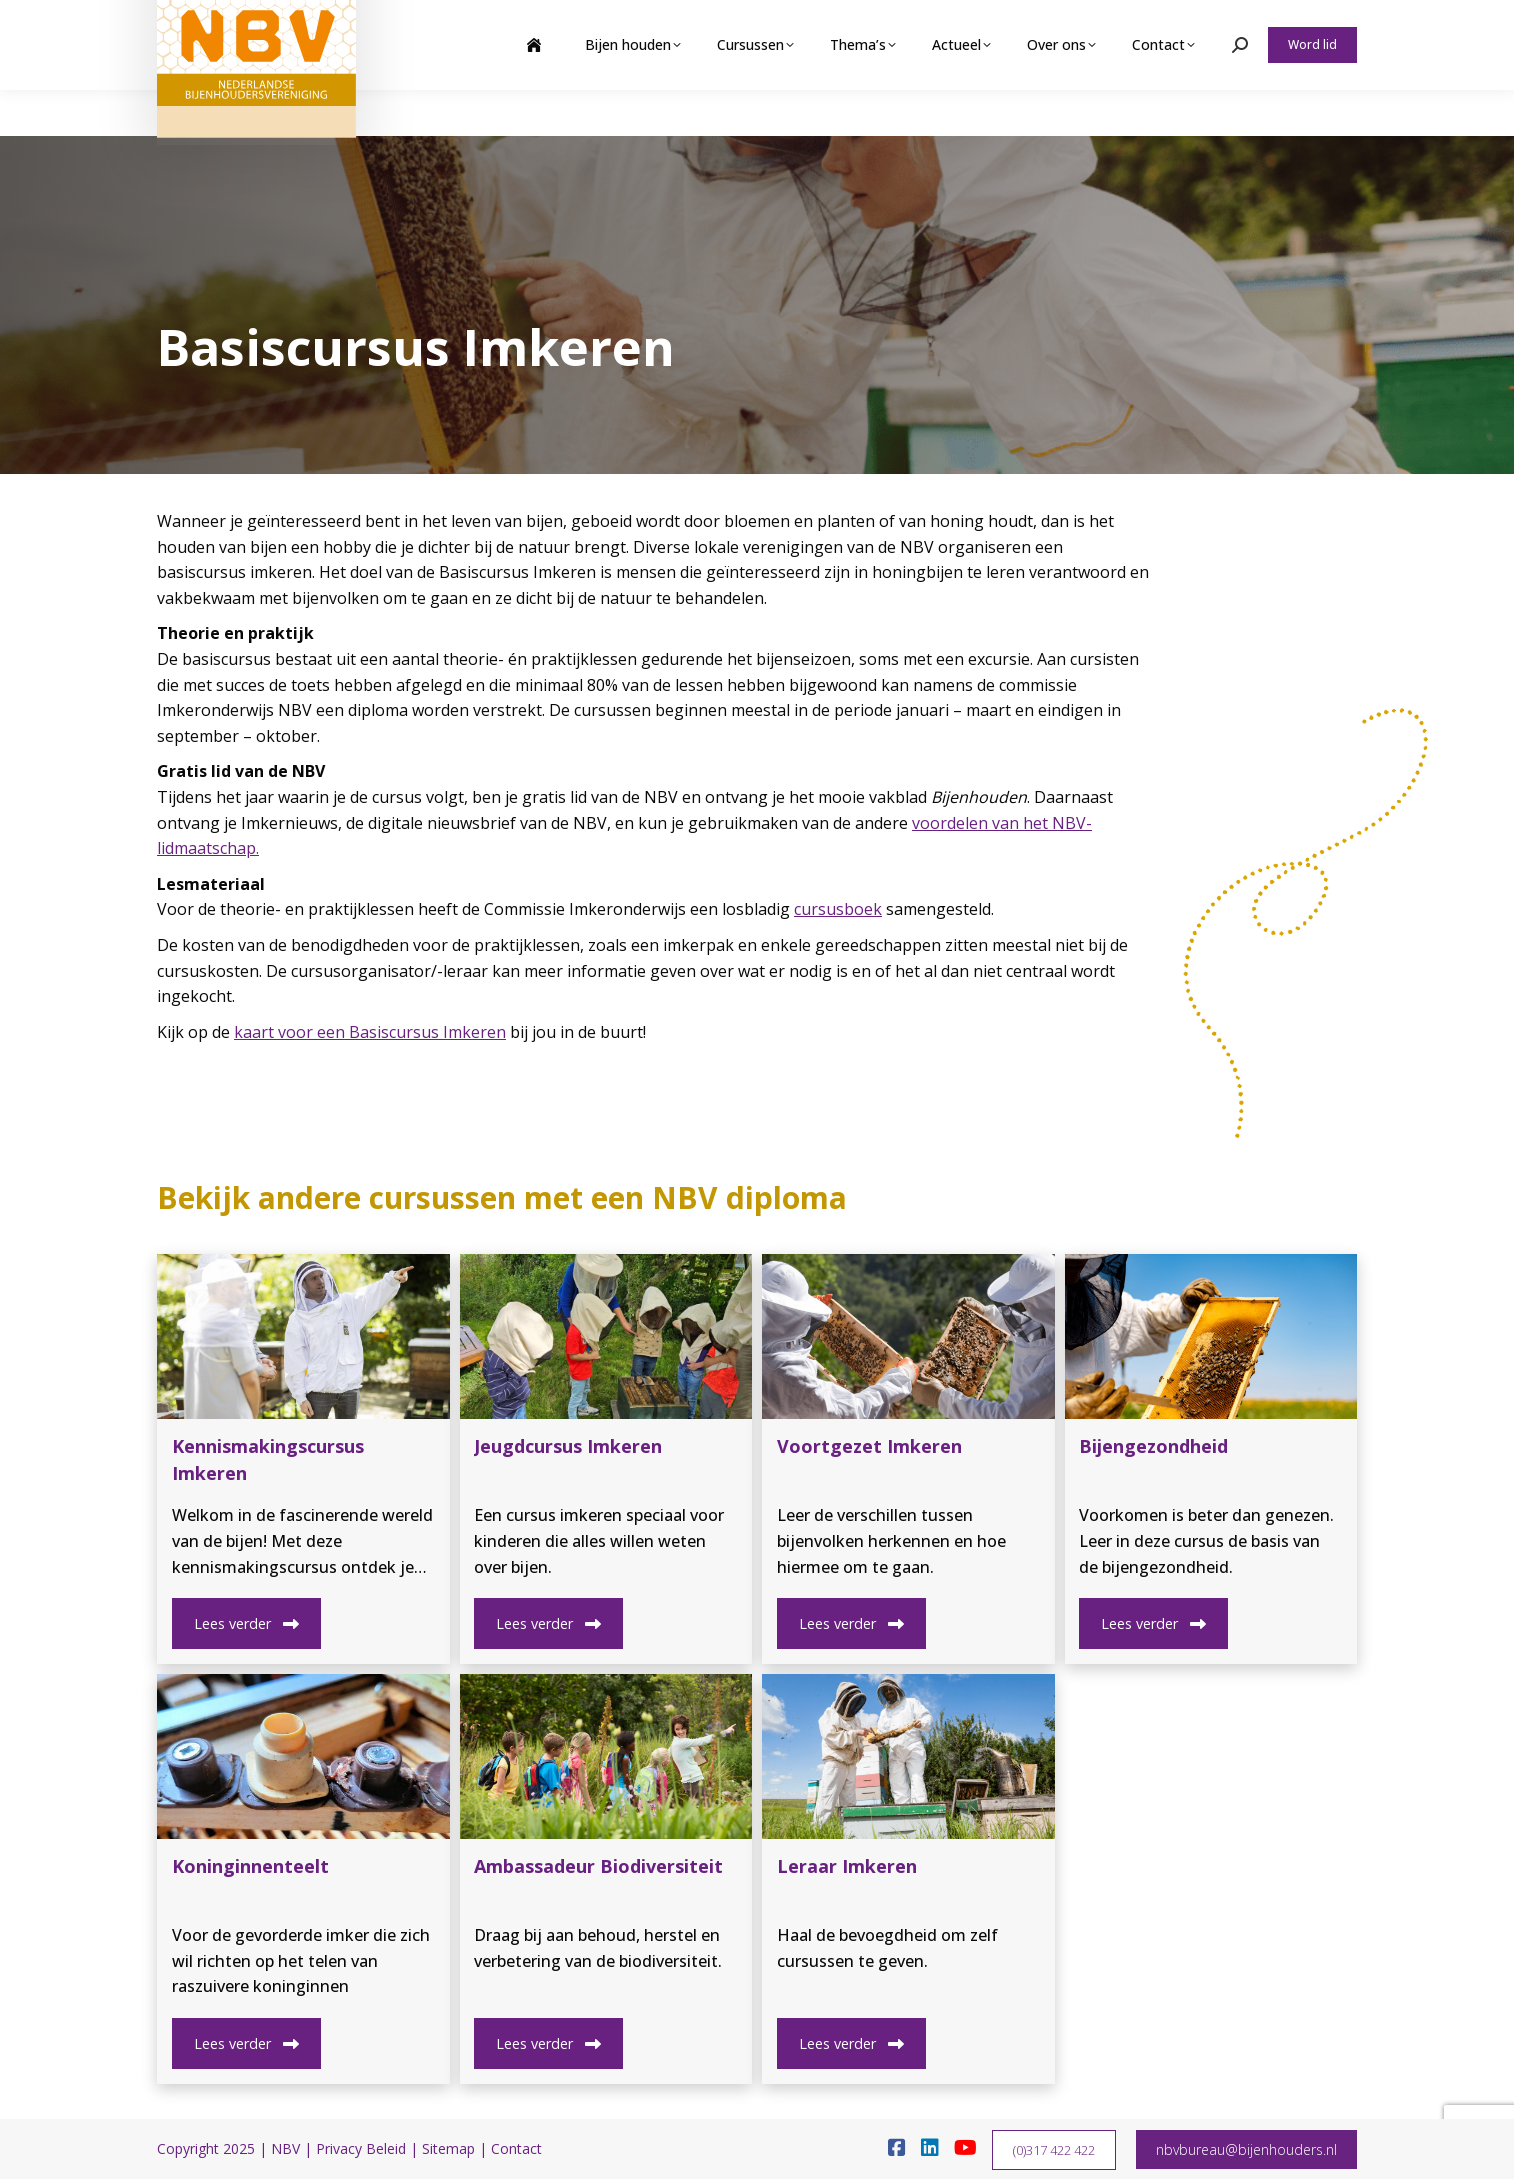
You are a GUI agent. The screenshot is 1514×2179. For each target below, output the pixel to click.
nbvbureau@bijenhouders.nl (1246, 2149)
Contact (516, 2148)
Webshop (1200, 23)
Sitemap (448, 2148)
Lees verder (246, 1623)
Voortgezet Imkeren (869, 1446)
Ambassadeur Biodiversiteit (598, 1866)
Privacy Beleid (361, 2148)
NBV (285, 2148)
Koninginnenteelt (250, 1866)
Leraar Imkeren (847, 1866)
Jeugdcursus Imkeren (568, 1446)
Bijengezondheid (1153, 1446)
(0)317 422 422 (1054, 2150)
